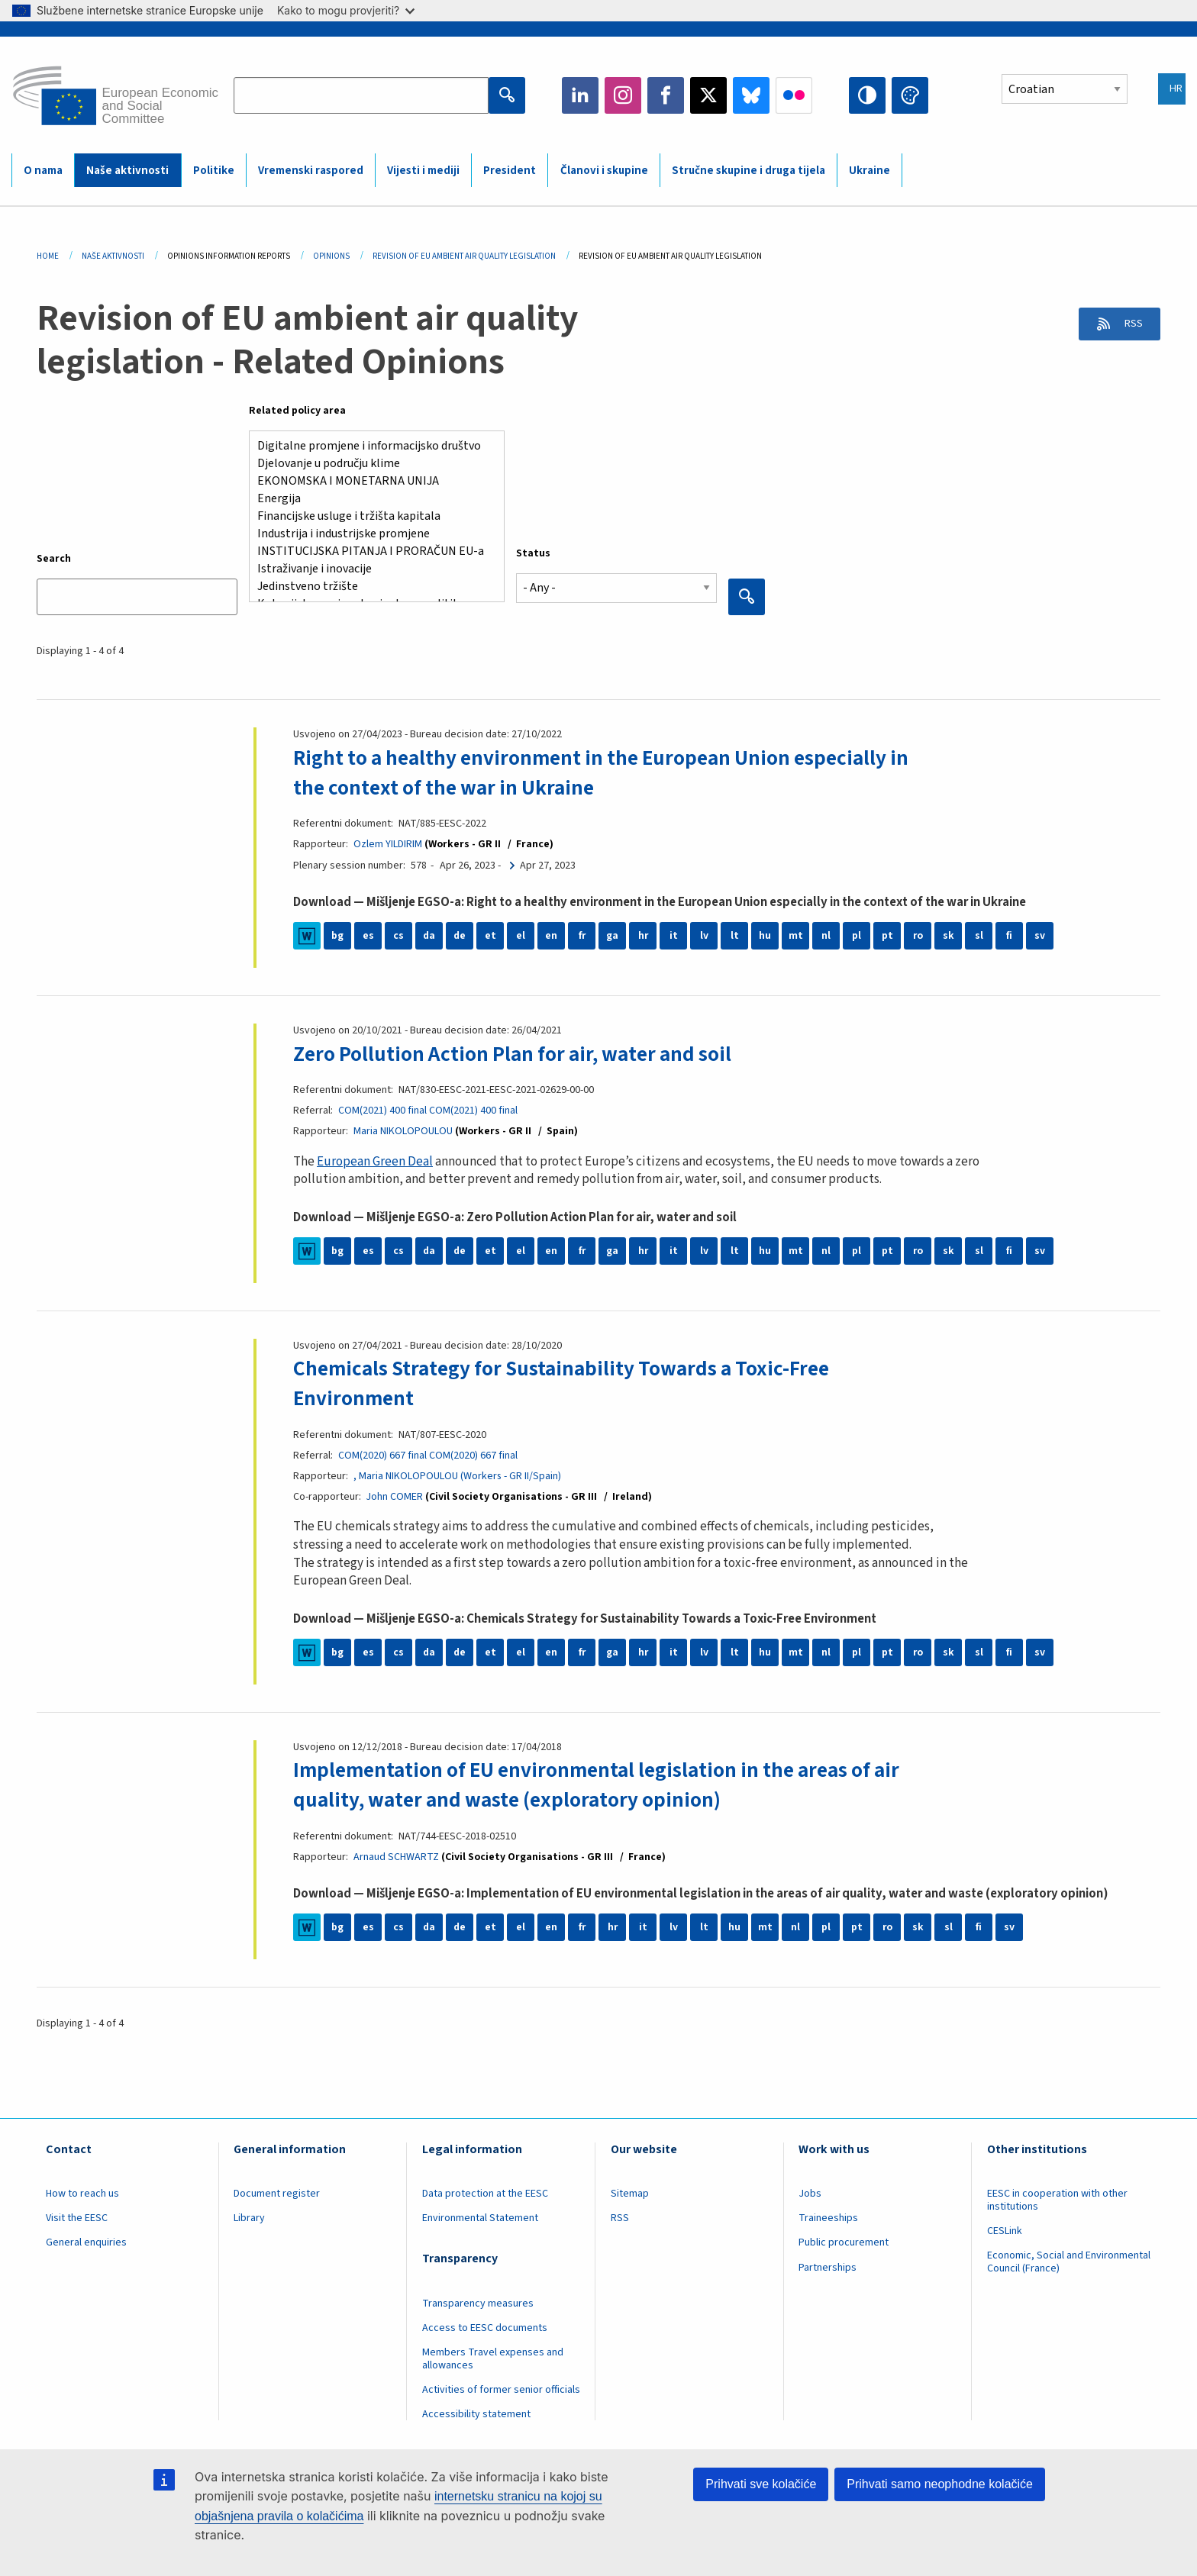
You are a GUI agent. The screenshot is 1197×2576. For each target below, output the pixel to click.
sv (1039, 935)
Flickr (794, 95)
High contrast (867, 95)
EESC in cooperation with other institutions (1057, 2199)
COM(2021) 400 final (382, 1110)
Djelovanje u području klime (371, 463)
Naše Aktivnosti (113, 256)
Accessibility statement (476, 2413)
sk (948, 935)
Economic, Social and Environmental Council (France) (1068, 2261)
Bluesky (751, 95)
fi (1009, 935)
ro (917, 935)
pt (887, 935)
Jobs (810, 2192)
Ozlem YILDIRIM (387, 844)
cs (398, 935)
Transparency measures (478, 2302)
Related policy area (297, 410)
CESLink (1004, 2230)
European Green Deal (375, 1161)
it (673, 935)
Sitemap (630, 2192)
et (490, 935)
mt (796, 935)
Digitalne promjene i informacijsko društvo (371, 446)
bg (337, 935)
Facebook (665, 95)
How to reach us (82, 2192)
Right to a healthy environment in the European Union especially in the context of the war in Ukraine (609, 772)
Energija (371, 499)
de (459, 935)
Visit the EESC (77, 2217)
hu (765, 935)
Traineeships (828, 2217)
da (429, 935)
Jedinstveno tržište (371, 586)
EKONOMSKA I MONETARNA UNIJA (371, 481)
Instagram (623, 95)
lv (704, 935)
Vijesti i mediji (423, 171)
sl (979, 935)
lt (735, 935)
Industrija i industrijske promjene (371, 534)
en (551, 935)
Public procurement (844, 2241)
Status (533, 553)
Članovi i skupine (604, 171)
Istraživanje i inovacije (371, 569)
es (368, 935)
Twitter (708, 95)
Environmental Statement (480, 2217)
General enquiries (86, 2241)
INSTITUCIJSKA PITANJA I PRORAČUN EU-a (371, 551)
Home (48, 256)
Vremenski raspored (310, 171)
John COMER (395, 1496)
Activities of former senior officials (501, 2389)
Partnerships (828, 2266)
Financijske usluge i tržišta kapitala (371, 516)
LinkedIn (580, 95)
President (509, 171)
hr (642, 935)
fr (582, 935)
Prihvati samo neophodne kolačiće (940, 2484)
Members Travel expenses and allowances (492, 2358)
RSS (1129, 325)
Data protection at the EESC (485, 2192)
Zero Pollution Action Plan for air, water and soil (518, 1053)
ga (612, 935)
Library (249, 2217)
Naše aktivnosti (127, 171)
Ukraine (869, 171)
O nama (43, 171)
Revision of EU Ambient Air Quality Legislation (464, 256)
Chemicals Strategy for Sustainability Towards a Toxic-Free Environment (568, 1383)
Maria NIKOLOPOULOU (403, 1131)
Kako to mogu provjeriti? (346, 10)
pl (856, 935)
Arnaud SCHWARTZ (396, 1856)
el (520, 935)
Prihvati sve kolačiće (760, 2484)
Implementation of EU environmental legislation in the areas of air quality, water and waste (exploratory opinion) (606, 1784)
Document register (277, 2192)
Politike (213, 171)
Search (54, 558)
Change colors (910, 95)
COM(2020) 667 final (382, 1454)
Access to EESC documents (484, 2327)
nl (826, 935)
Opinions (331, 256)
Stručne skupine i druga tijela (748, 171)
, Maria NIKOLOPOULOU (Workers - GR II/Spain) (457, 1475)
